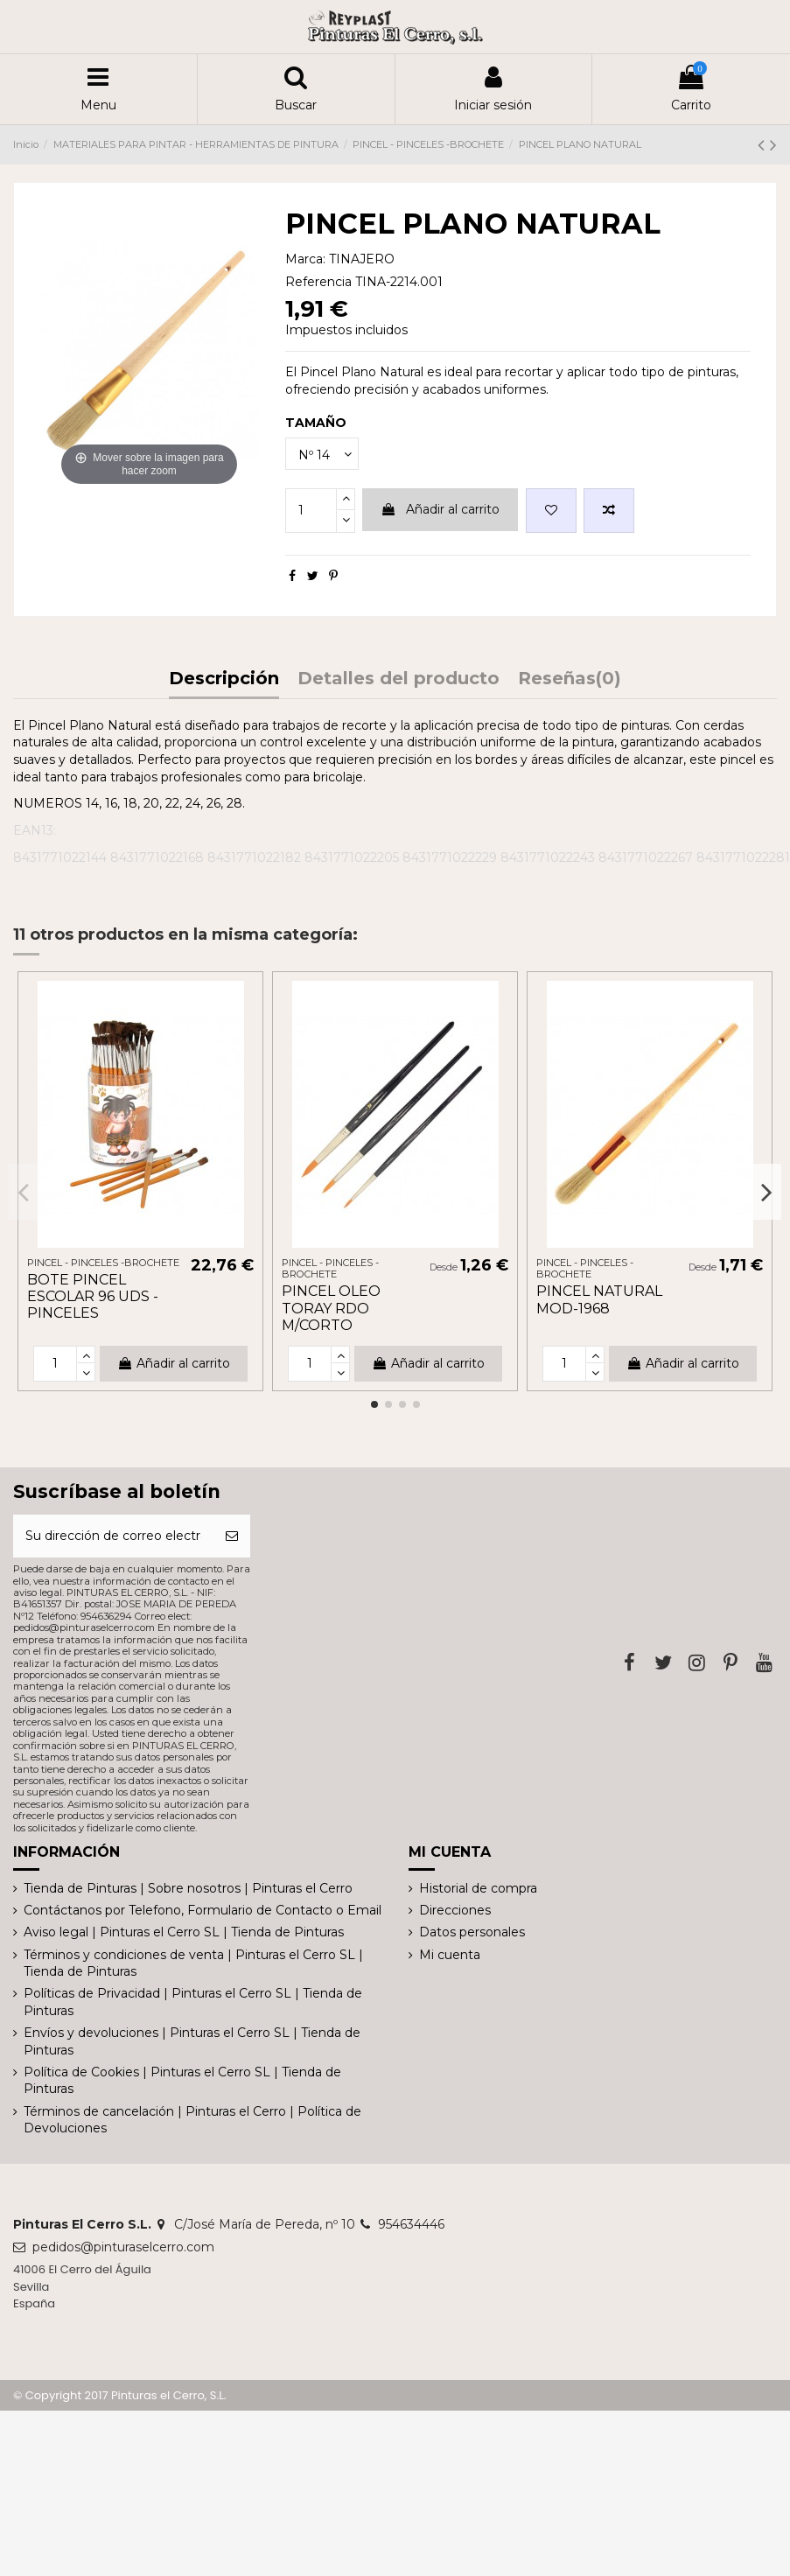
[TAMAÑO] (322, 454)
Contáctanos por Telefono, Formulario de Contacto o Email (202, 1910)
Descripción (224, 679)
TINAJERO (362, 259)
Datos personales (472, 1932)
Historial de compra (478, 1888)
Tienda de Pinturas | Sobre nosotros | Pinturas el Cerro (188, 1888)
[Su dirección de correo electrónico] (113, 1536)
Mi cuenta (449, 1955)
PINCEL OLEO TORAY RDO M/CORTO (331, 1308)
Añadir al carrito (440, 509)
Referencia (318, 282)
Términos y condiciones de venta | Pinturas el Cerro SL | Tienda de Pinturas (193, 1963)
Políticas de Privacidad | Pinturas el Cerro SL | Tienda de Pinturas (193, 2002)
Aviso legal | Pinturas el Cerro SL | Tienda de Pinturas (184, 1932)
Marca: (305, 259)
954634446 (411, 2224)
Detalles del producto (398, 679)
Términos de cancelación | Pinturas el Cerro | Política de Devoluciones (192, 2120)
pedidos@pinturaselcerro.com (123, 2247)
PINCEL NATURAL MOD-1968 (599, 1299)
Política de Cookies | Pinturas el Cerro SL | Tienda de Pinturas (182, 2080)
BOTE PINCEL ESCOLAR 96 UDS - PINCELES (92, 1296)
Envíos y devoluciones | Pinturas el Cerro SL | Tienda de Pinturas (192, 2041)
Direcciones (455, 1910)
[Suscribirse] (231, 1536)
